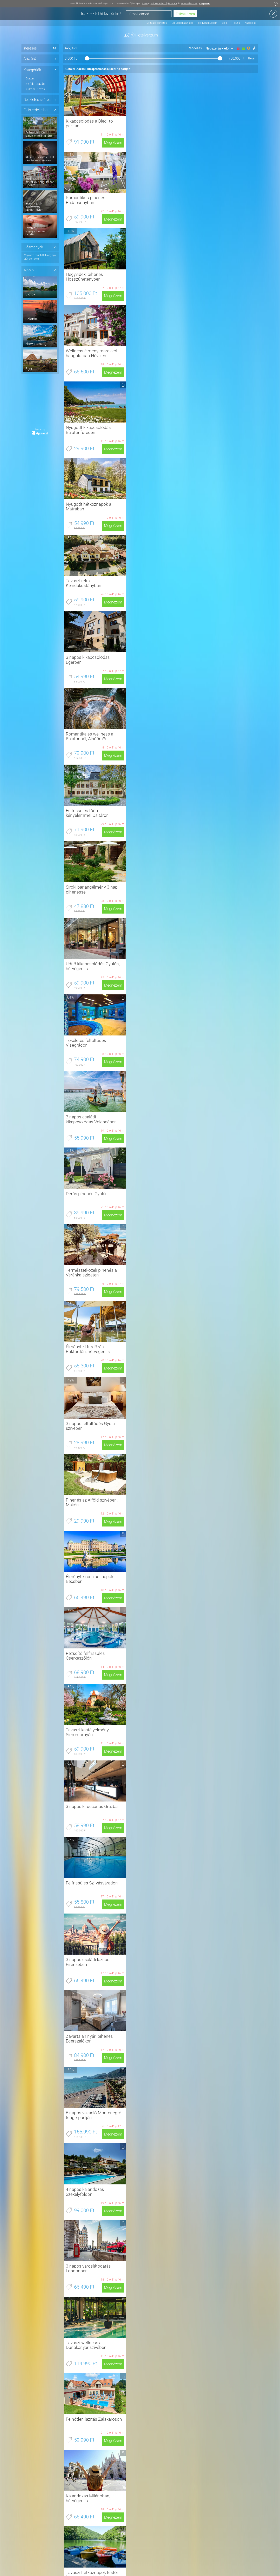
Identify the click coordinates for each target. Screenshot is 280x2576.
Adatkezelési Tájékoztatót (94, 1281)
